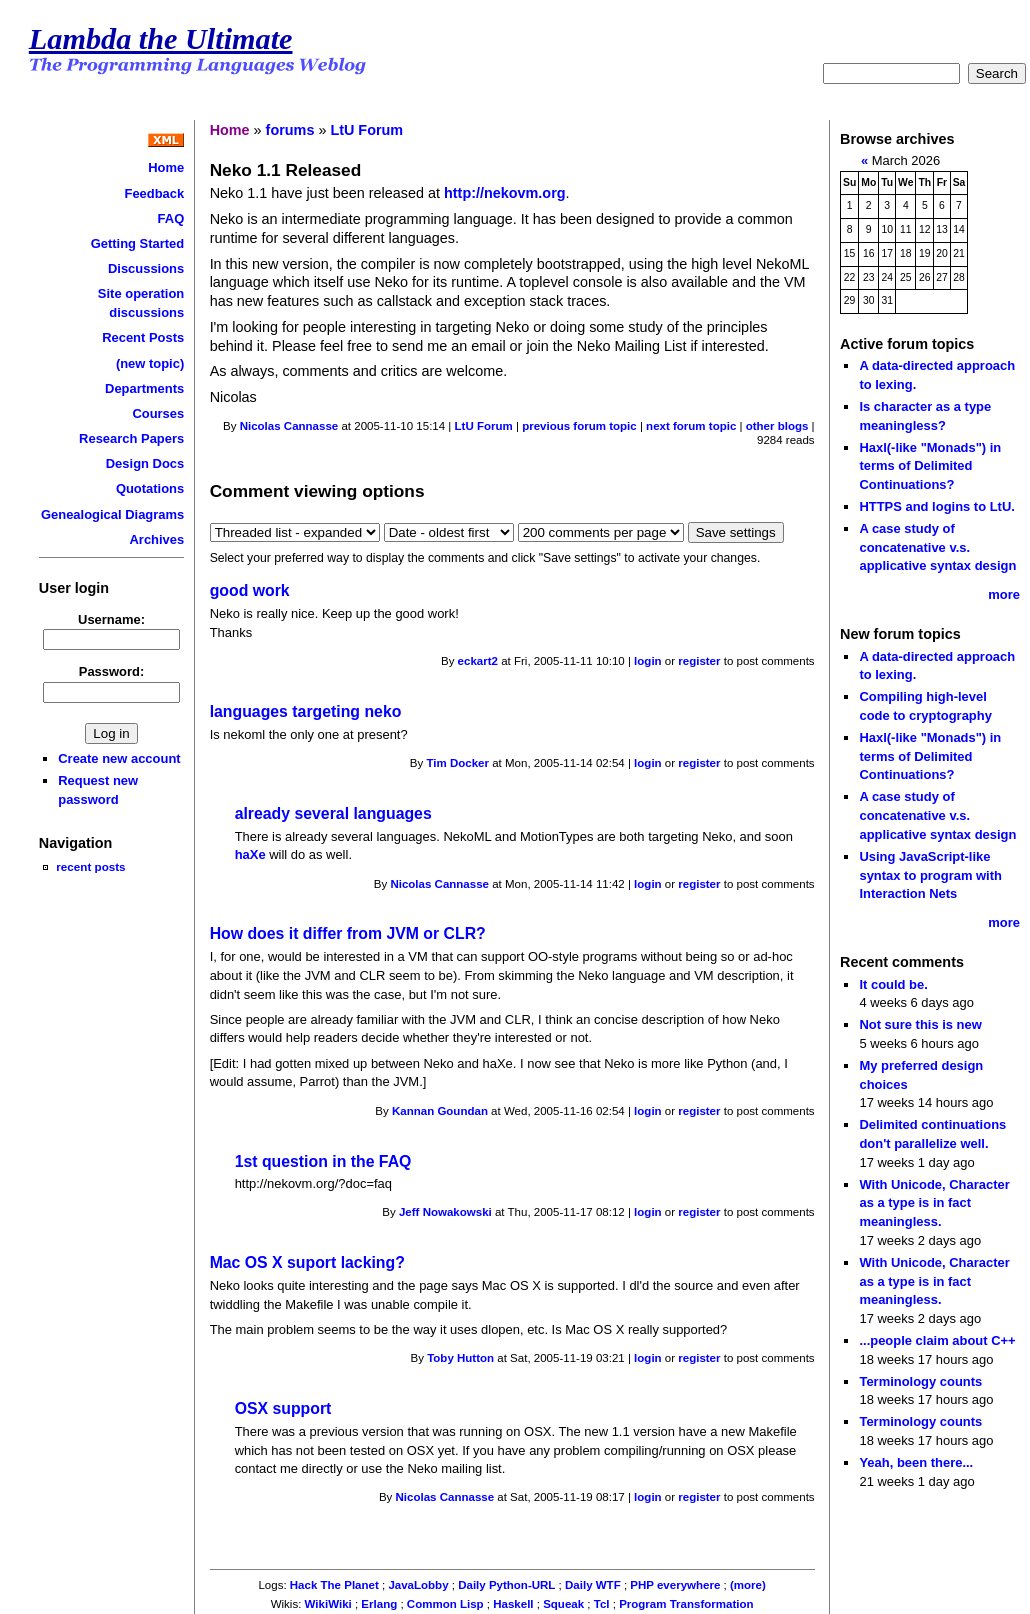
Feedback (154, 193)
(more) (748, 1585)
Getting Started (138, 243)
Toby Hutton (460, 1358)
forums (290, 130)
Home (166, 167)
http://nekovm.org (505, 193)
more (1004, 594)
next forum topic (691, 426)
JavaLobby (418, 1585)
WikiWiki (328, 1604)
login (648, 661)
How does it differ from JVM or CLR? (348, 933)
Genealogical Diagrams (112, 514)
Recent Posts (143, 337)
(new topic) (150, 363)
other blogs (777, 426)
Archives (157, 539)
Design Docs (145, 463)
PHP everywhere (675, 1585)
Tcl (602, 1604)
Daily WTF (593, 1585)
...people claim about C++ (937, 1340)
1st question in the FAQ (323, 1161)
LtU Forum (366, 130)
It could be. (893, 984)
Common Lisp (445, 1604)
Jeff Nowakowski (445, 1212)
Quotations (150, 488)
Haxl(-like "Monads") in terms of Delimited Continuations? (930, 466)
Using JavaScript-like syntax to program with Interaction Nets (930, 875)
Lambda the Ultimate (161, 39)
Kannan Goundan (440, 1111)
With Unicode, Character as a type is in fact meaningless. (934, 1203)
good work (250, 590)
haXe (250, 854)
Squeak (563, 1604)
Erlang (379, 1604)
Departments (144, 388)
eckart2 (478, 661)
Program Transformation (686, 1604)
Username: (111, 619)
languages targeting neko (306, 711)
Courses (158, 413)
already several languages (333, 813)
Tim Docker (457, 763)
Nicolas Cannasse (289, 426)
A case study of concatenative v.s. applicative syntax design (937, 547)
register (699, 661)
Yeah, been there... (916, 1462)
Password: (112, 671)
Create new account (119, 758)
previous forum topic (579, 426)
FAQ (171, 218)
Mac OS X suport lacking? (307, 1262)
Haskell (513, 1604)
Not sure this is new (920, 1024)
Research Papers (131, 438)
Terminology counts (920, 1381)
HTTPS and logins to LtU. (936, 506)
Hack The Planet (334, 1585)
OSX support (283, 1408)
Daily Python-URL (506, 1585)
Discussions (146, 268)
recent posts (90, 866)
